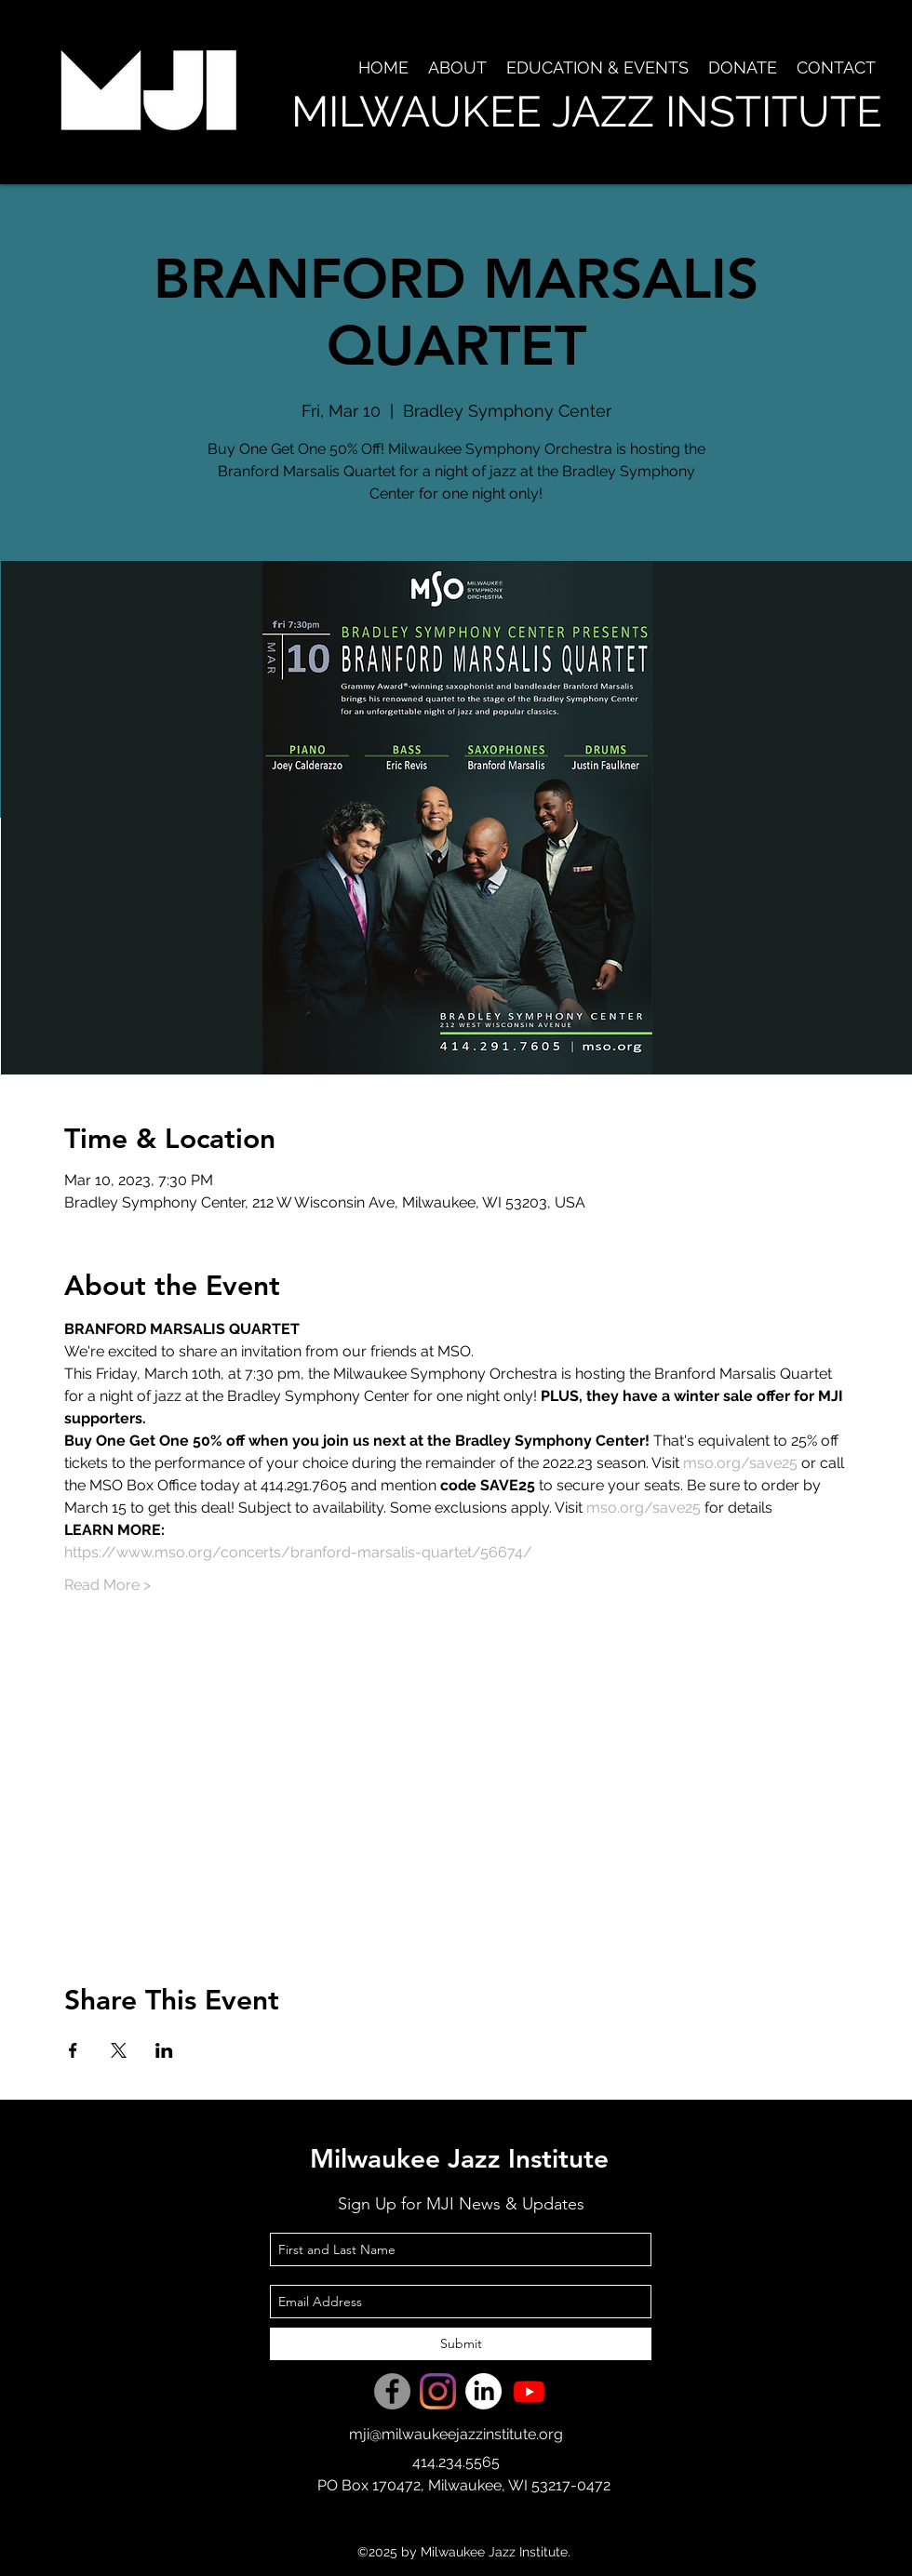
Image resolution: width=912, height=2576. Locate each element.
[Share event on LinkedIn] (164, 2050)
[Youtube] (529, 2391)
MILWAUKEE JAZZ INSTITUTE (586, 112)
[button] (457, 68)
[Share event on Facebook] (73, 2050)
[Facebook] (392, 2391)
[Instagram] (438, 2391)
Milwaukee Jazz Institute (459, 2158)
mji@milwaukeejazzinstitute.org (456, 2434)
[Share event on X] (118, 2050)
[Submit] (460, 2344)
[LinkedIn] (483, 2391)
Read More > (107, 1585)
